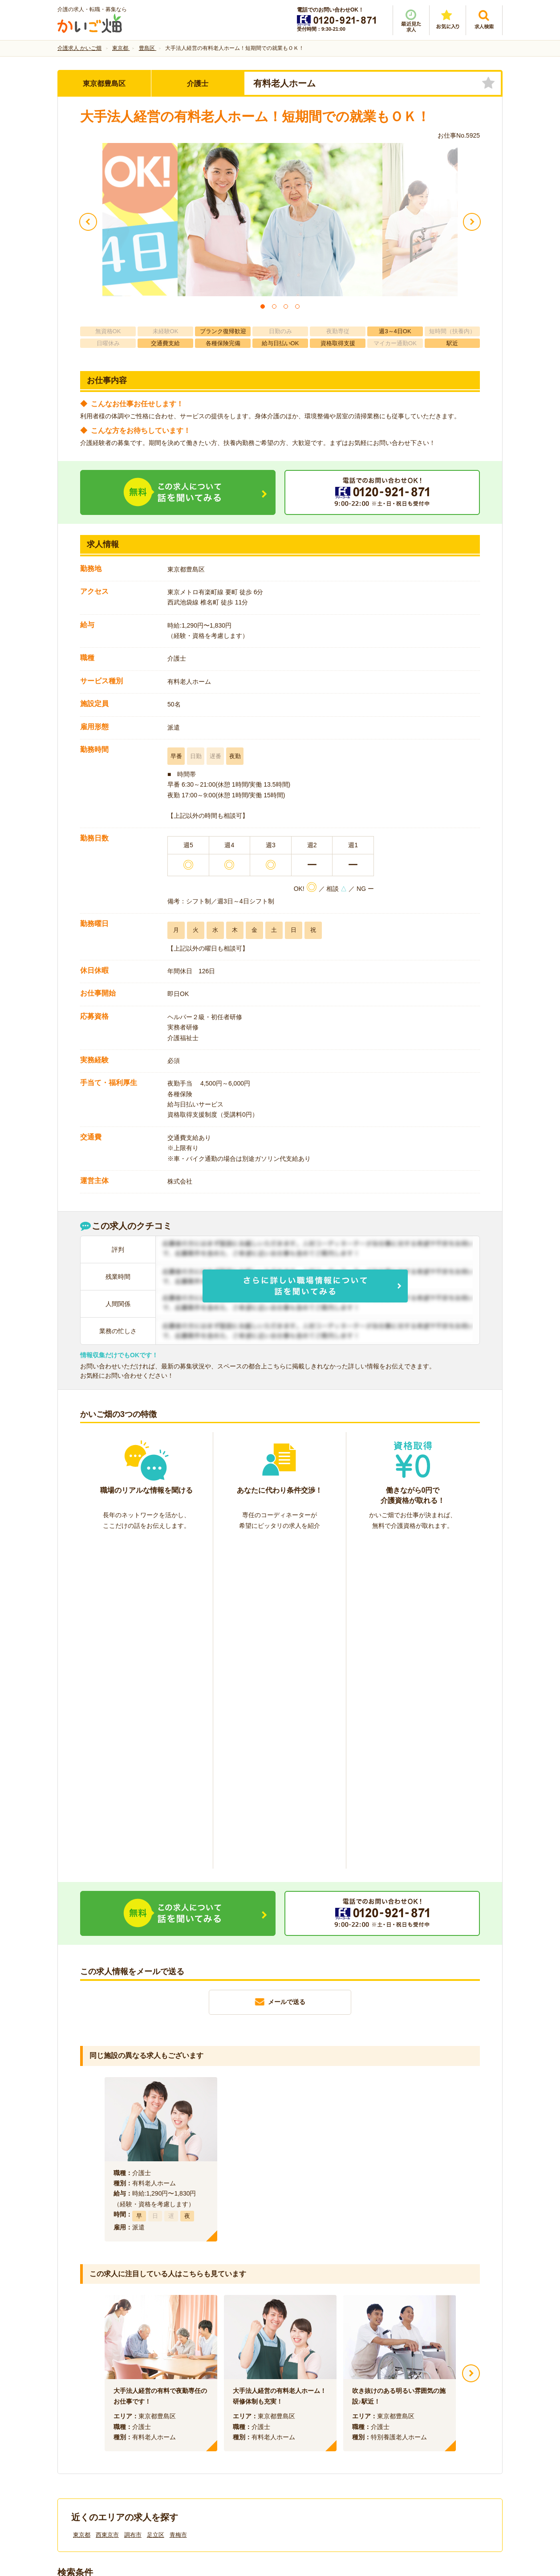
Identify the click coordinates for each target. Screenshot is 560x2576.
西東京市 (107, 2206)
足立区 (155, 2206)
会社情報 (78, 2426)
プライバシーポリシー (320, 2426)
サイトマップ (419, 2426)
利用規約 (190, 2426)
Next (471, 2044)
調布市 (133, 2206)
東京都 (81, 2206)
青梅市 (178, 2206)
